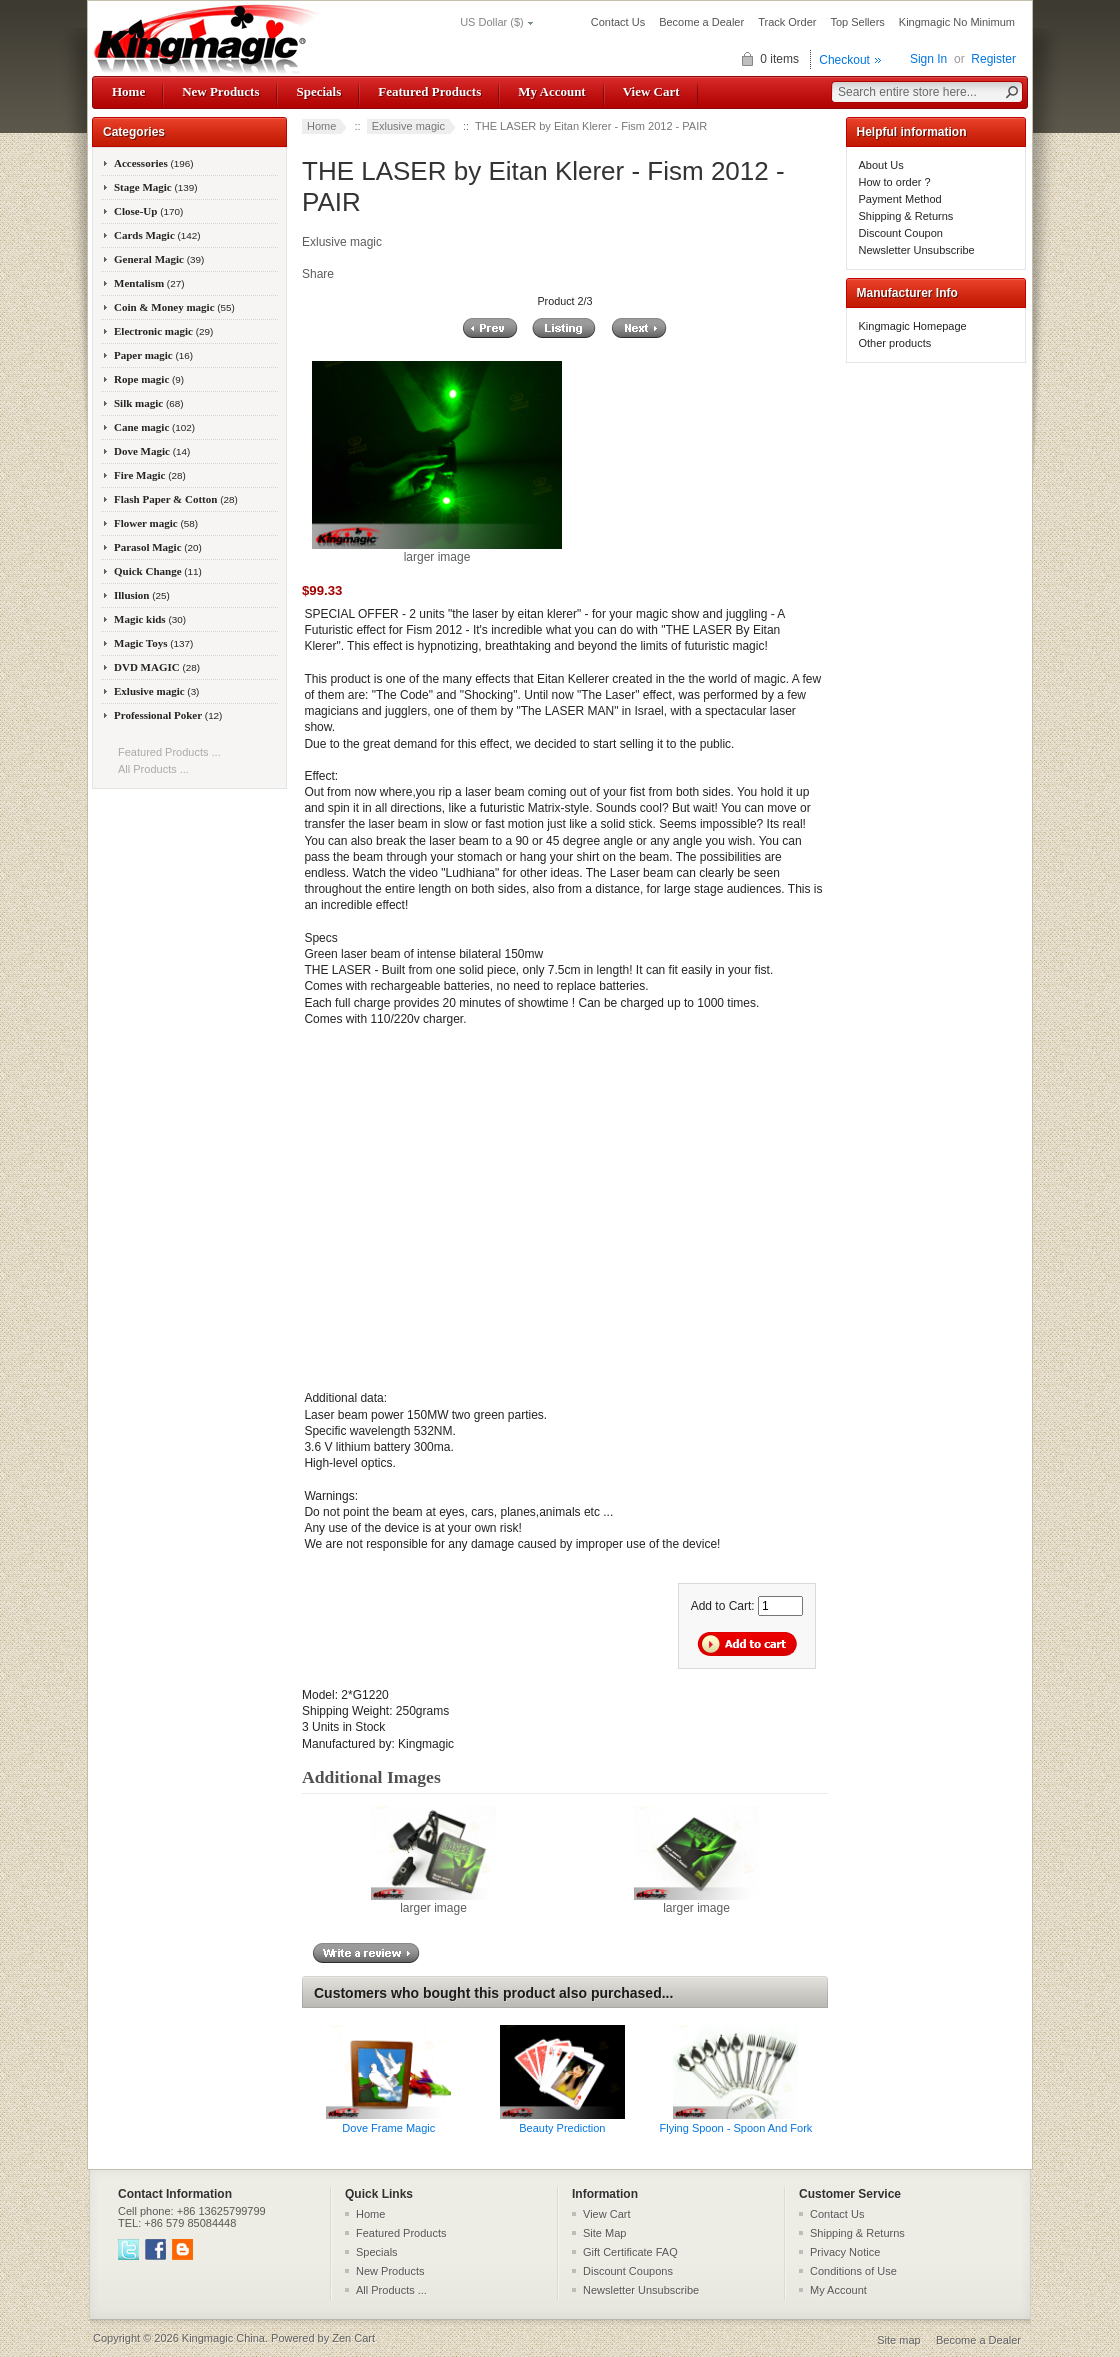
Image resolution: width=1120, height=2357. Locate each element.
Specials (318, 91)
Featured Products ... (169, 752)
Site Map (604, 2233)
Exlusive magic (408, 126)
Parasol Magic (158, 547)
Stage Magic (156, 187)
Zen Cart (353, 2338)
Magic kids (150, 619)
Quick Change (158, 571)
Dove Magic (152, 451)
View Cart (651, 91)
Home (128, 91)
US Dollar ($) (492, 22)
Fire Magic (150, 475)
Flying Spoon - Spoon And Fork (736, 2128)
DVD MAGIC (157, 667)
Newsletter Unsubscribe (917, 250)
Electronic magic (163, 331)
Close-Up (148, 211)
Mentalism (149, 283)
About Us (881, 165)
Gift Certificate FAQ (630, 2252)
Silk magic (149, 403)
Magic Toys (153, 643)
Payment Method (900, 199)
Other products (895, 343)
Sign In (928, 59)
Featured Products (429, 91)
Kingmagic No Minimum (957, 22)
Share (318, 274)
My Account (551, 91)
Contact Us (618, 22)
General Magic (159, 259)
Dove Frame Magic (388, 2128)
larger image (433, 1902)
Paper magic (153, 355)
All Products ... (153, 769)
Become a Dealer (701, 22)
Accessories (154, 163)
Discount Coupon (901, 233)
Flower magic (156, 523)
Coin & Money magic (174, 307)
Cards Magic (157, 235)
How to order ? (895, 182)
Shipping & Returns (906, 216)
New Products (220, 91)
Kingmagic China (223, 2338)
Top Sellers (857, 22)
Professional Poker (168, 715)
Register (993, 59)
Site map (898, 2340)
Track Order (787, 22)
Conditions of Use (853, 2271)
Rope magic (149, 379)
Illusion (142, 595)
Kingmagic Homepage (913, 326)
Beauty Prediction (562, 2128)
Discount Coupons (628, 2271)
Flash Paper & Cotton (176, 499)
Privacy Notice (845, 2252)
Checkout (844, 60)
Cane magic (154, 427)
